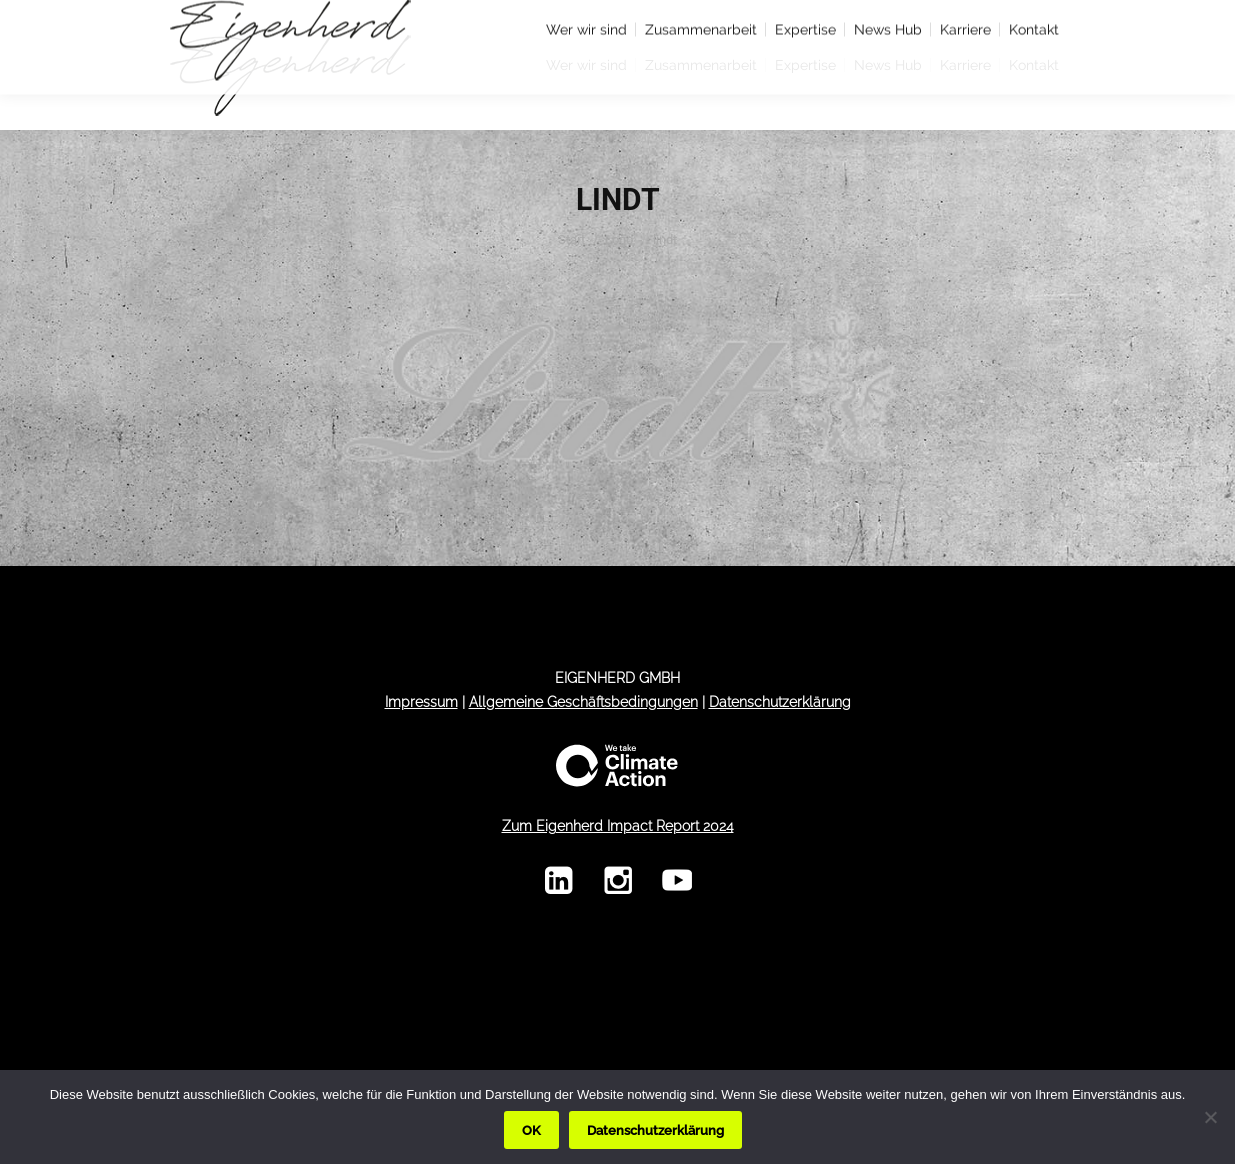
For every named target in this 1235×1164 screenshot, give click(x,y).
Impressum (421, 702)
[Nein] (1210, 1117)
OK (531, 1130)
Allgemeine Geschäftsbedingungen (583, 702)
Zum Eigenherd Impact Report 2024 (618, 826)
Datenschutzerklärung (780, 702)
